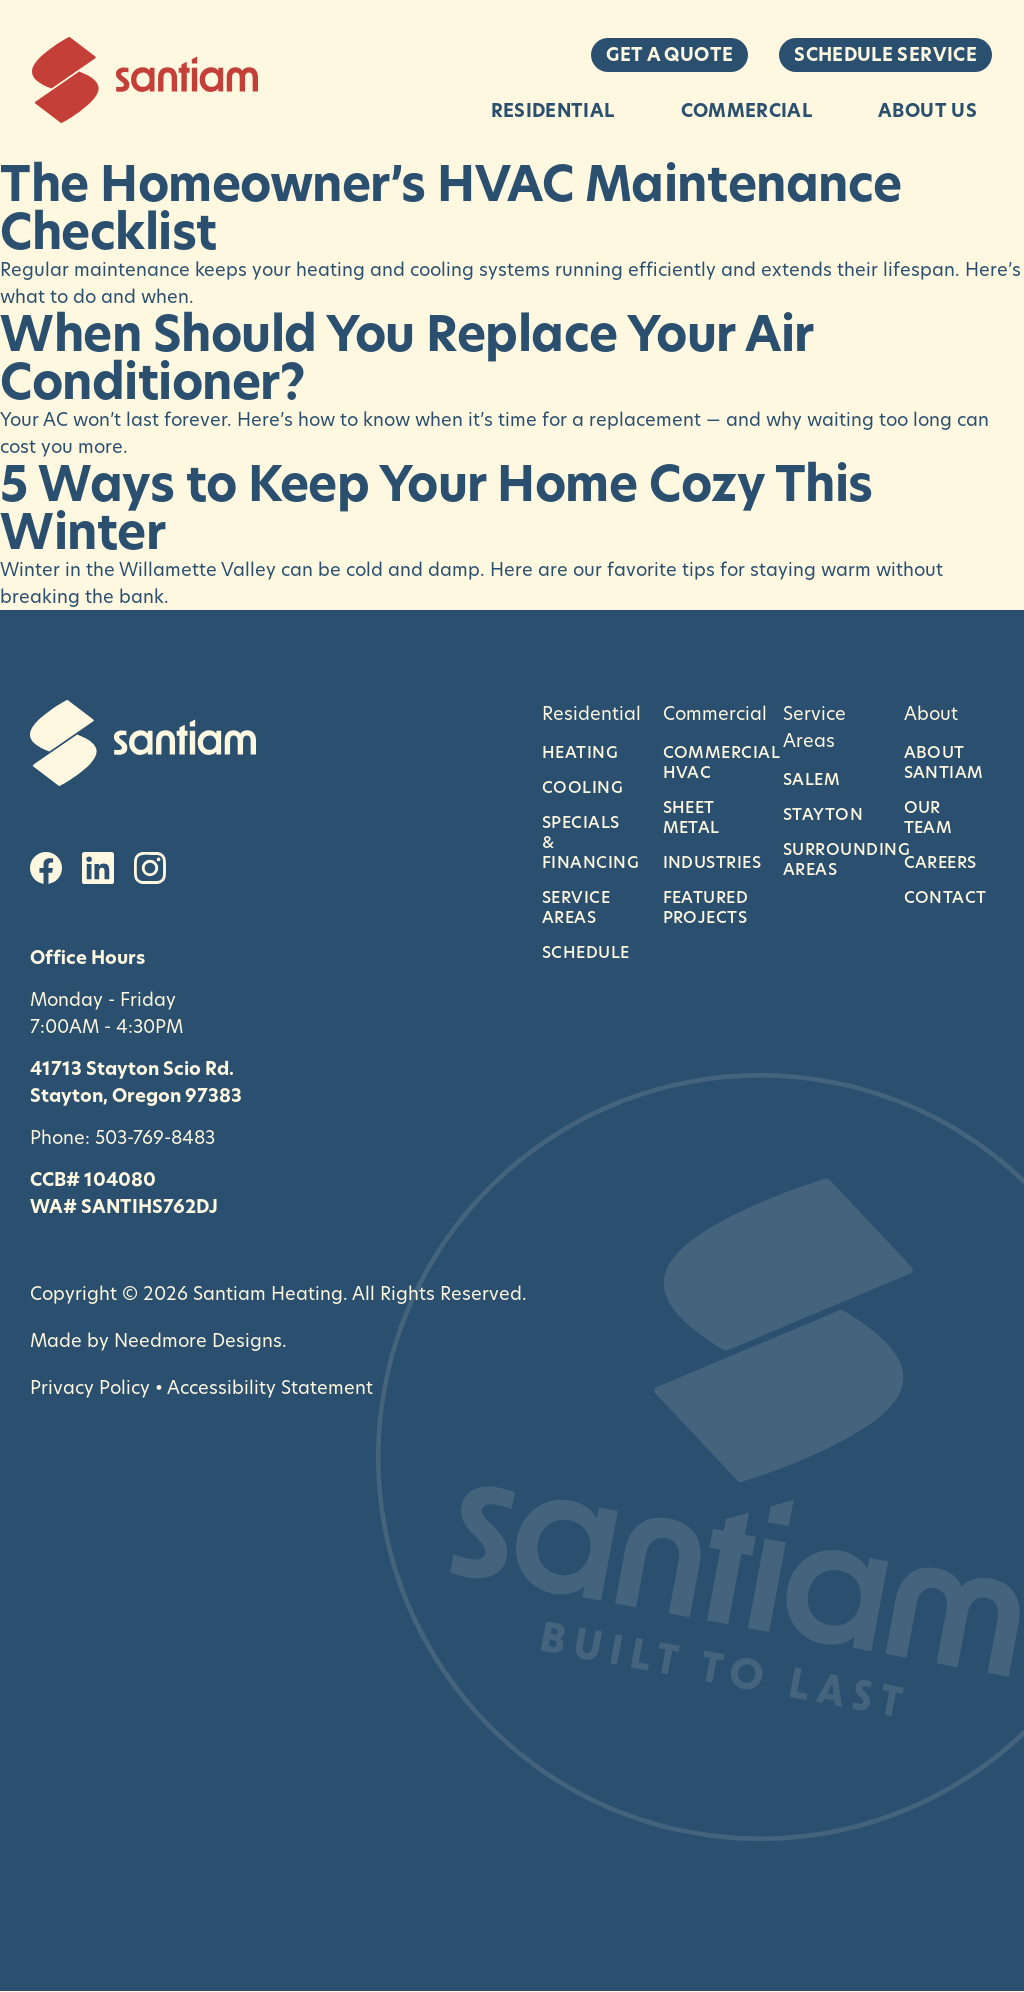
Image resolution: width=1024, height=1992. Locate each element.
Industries (708, 862)
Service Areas (576, 907)
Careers (940, 862)
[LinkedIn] (98, 868)
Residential (553, 110)
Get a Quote (669, 54)
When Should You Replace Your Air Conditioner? (406, 357)
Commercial (747, 110)
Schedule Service (885, 54)
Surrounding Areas (828, 859)
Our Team (928, 817)
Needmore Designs (198, 1340)
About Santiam (944, 762)
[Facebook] (46, 868)
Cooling (582, 787)
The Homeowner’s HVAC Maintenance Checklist (451, 207)
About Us (927, 110)
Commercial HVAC (708, 762)
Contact (945, 897)
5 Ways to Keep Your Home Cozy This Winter (436, 507)
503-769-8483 (155, 1137)
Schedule (586, 952)
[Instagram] (150, 868)
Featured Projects (706, 907)
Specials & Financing (587, 842)
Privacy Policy (90, 1387)
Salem (811, 779)
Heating (580, 752)
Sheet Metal (691, 817)
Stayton (823, 814)
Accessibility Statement (270, 1387)
